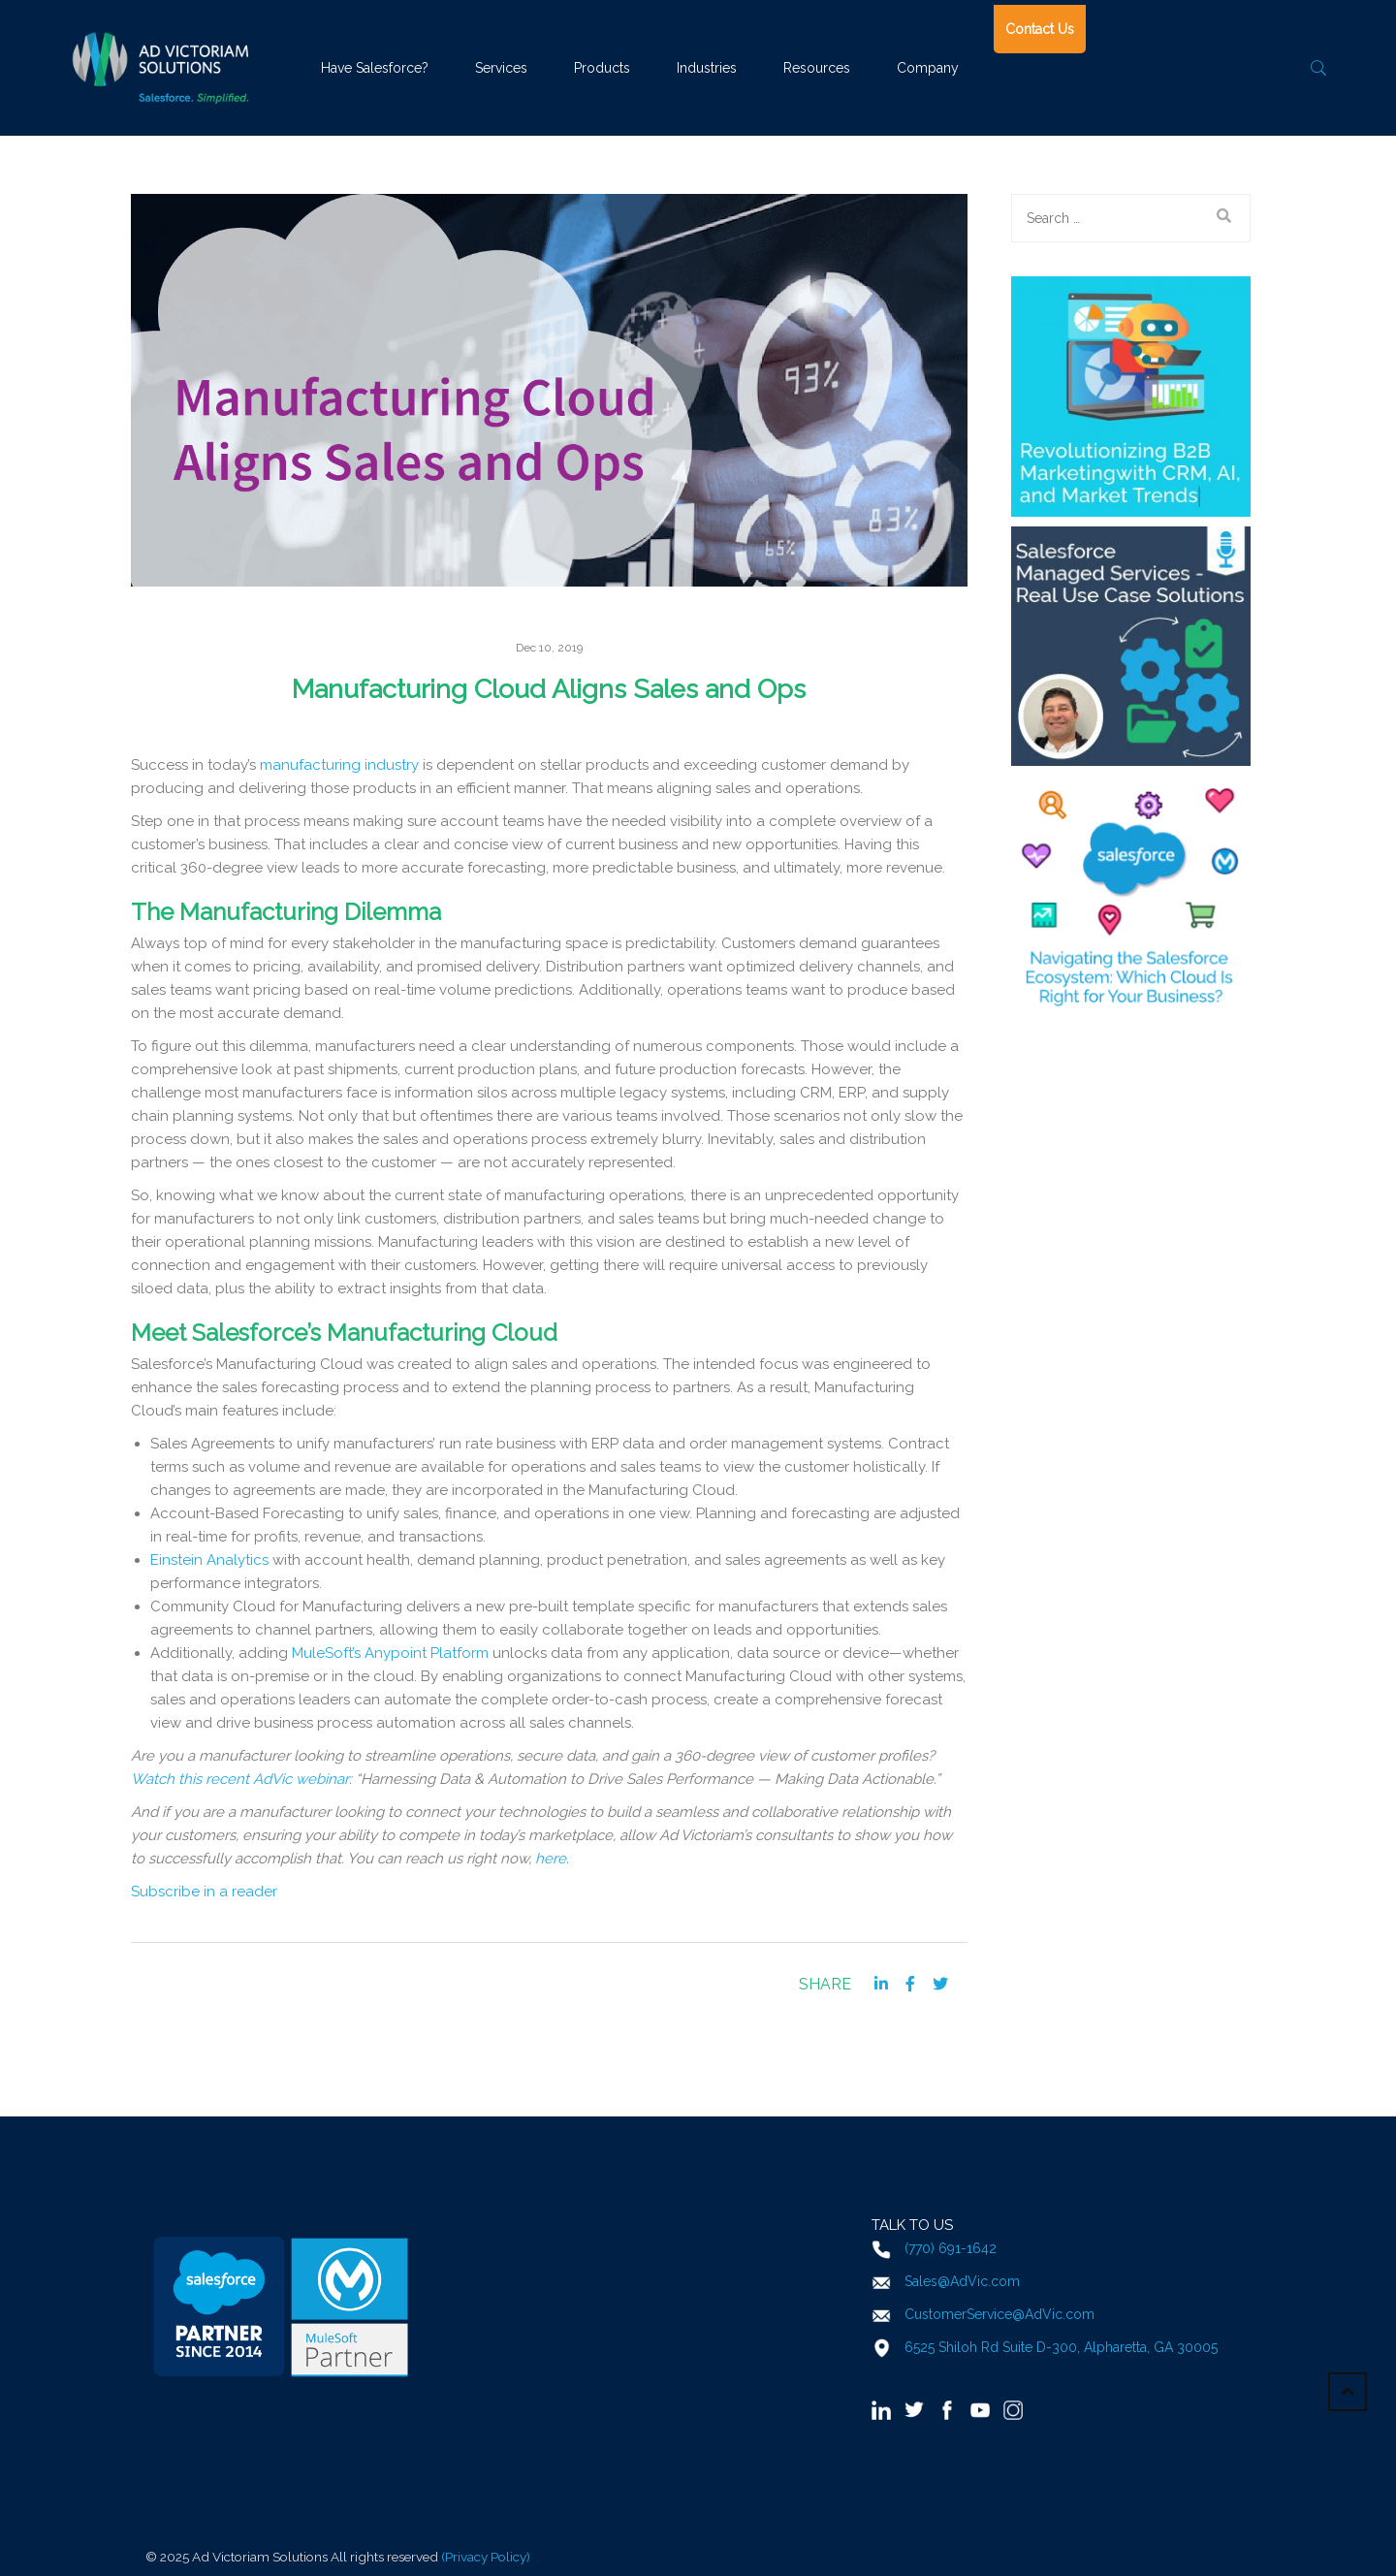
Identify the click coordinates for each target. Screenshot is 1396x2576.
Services (501, 68)
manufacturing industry (339, 765)
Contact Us (1039, 29)
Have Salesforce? (374, 68)
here (550, 1858)
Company (928, 68)
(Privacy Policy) (485, 2556)
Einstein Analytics (209, 1560)
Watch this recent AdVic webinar (240, 1779)
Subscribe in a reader (204, 1891)
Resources (816, 68)
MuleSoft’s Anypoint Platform (390, 1653)
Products (602, 68)
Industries (707, 68)
